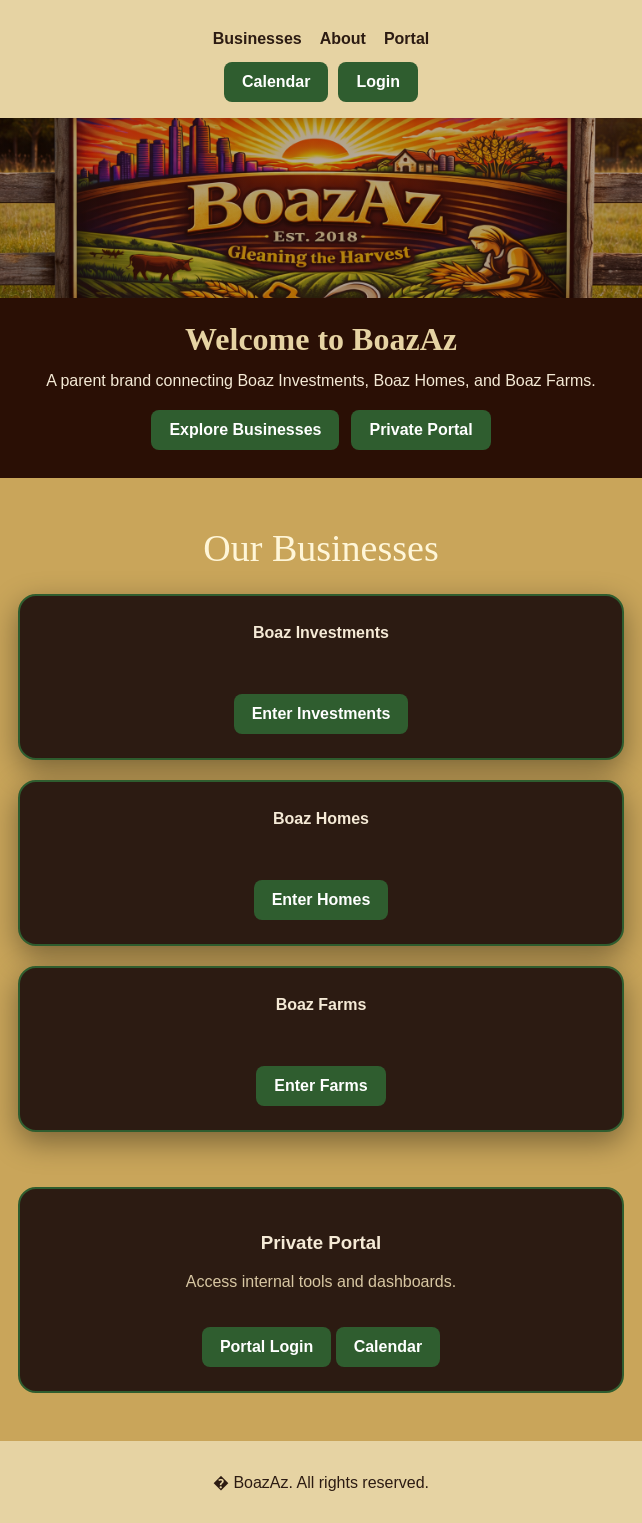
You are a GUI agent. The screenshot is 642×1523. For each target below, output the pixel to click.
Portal (406, 38)
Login (378, 81)
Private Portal (420, 429)
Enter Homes (321, 899)
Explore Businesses (245, 429)
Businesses (257, 38)
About (343, 38)
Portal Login (266, 1346)
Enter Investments (321, 713)
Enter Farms (320, 1085)
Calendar (276, 81)
